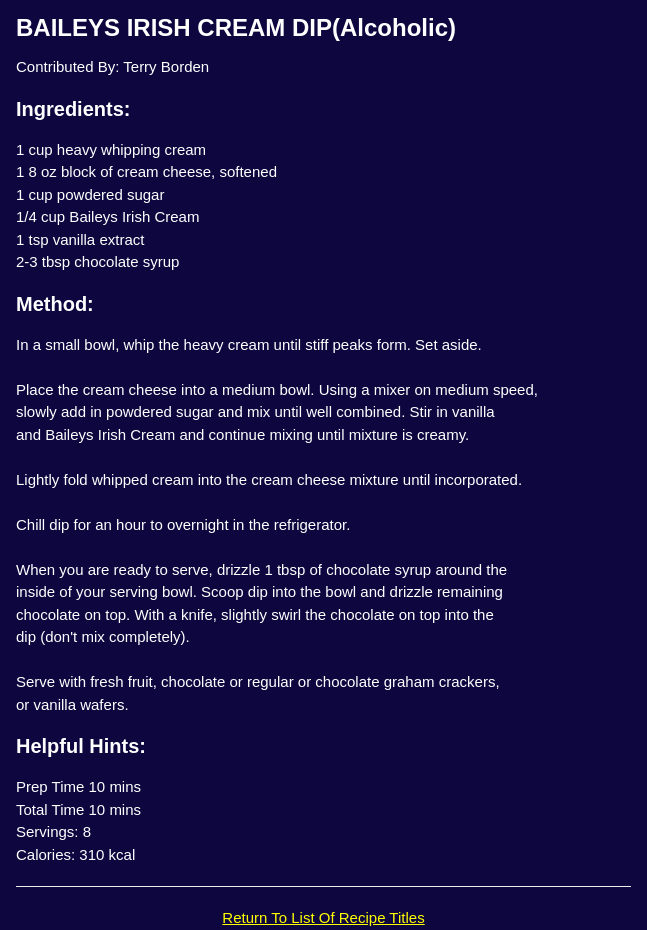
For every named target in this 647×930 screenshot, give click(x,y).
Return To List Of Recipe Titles (323, 917)
